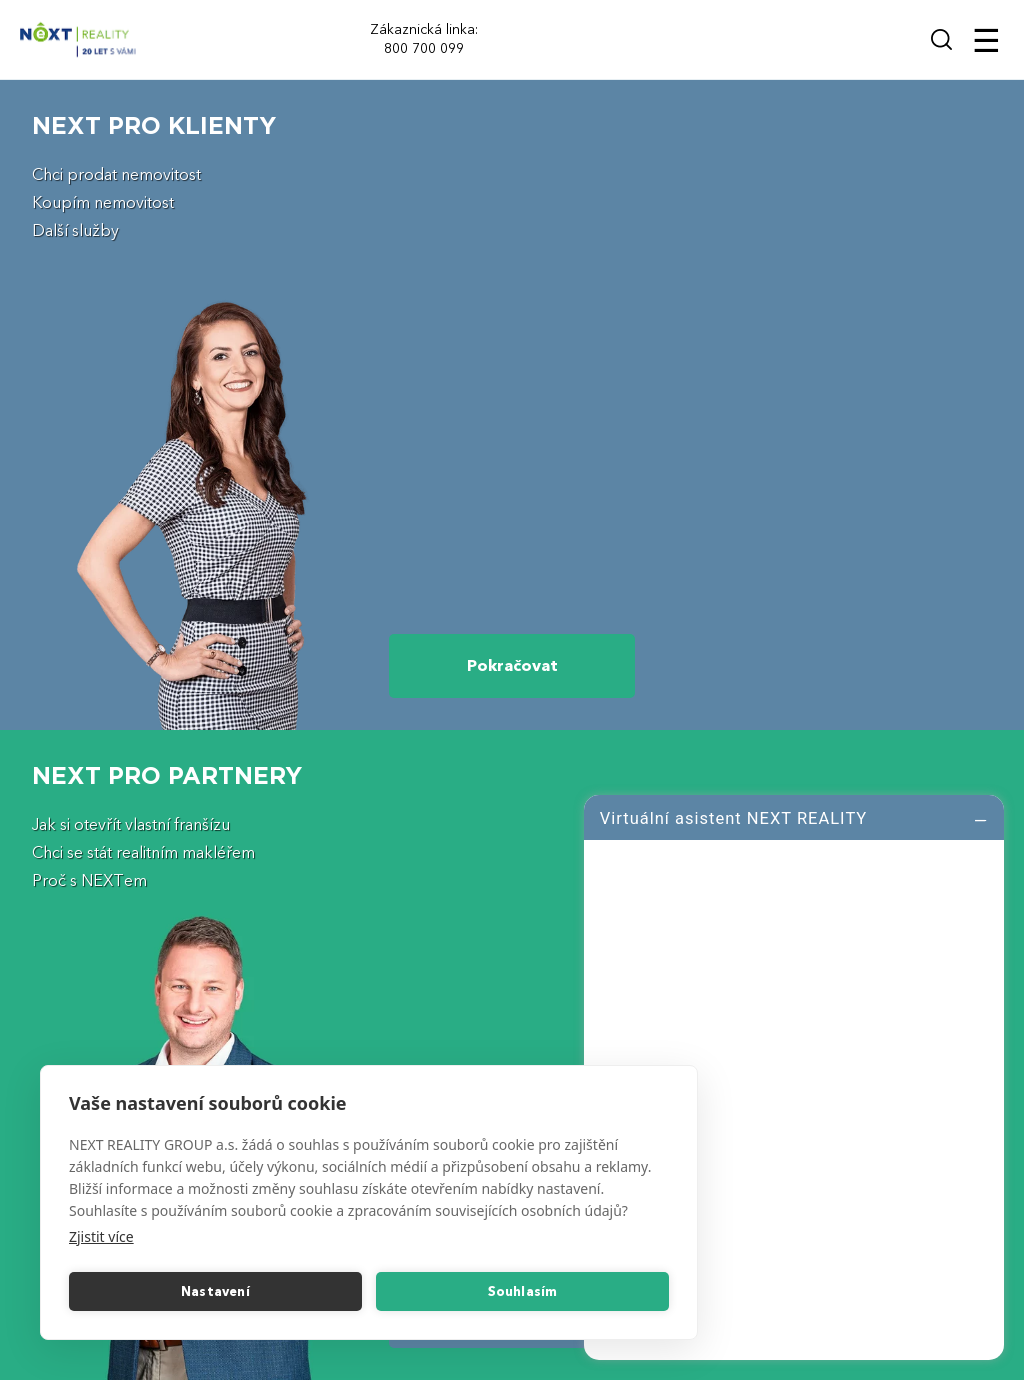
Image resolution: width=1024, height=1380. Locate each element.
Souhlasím (523, 1292)
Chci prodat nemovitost (116, 175)
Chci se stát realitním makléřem (143, 853)
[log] (794, 1075)
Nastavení (215, 1292)
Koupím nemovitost (103, 203)
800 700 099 (424, 48)
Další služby (75, 231)
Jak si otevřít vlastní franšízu (131, 825)
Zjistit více (101, 1236)
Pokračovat (512, 666)
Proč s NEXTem (89, 881)
